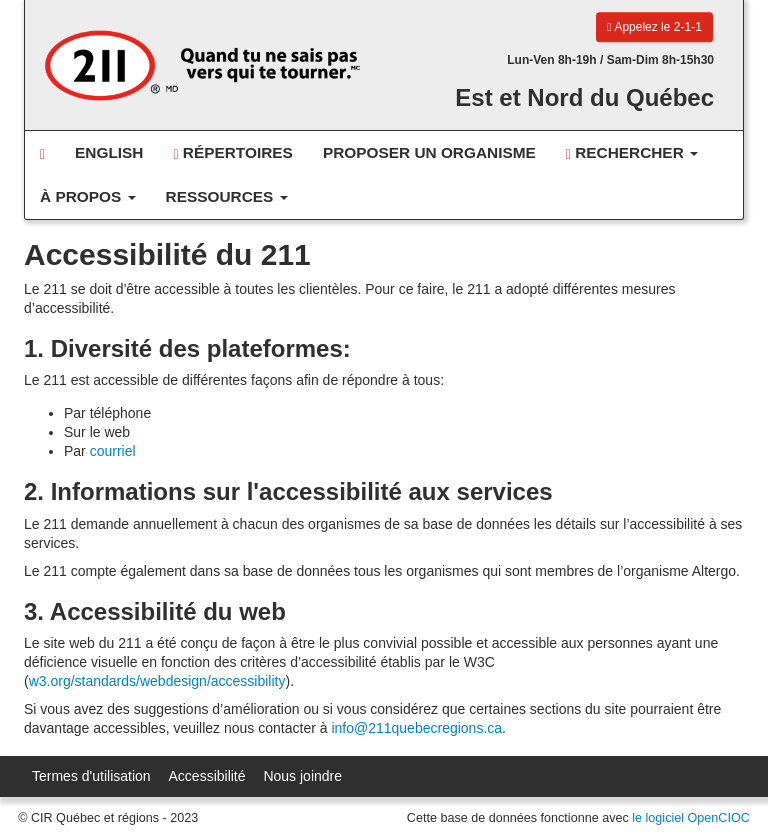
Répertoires (232, 153)
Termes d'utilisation (91, 776)
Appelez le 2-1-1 (654, 27)
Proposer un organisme (429, 152)
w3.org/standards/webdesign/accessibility (157, 681)
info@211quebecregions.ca (416, 728)
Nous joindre (302, 776)
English (109, 152)
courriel (113, 451)
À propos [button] (88, 196)
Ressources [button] (227, 196)
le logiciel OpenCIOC (691, 818)
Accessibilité (207, 776)
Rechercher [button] (632, 153)
